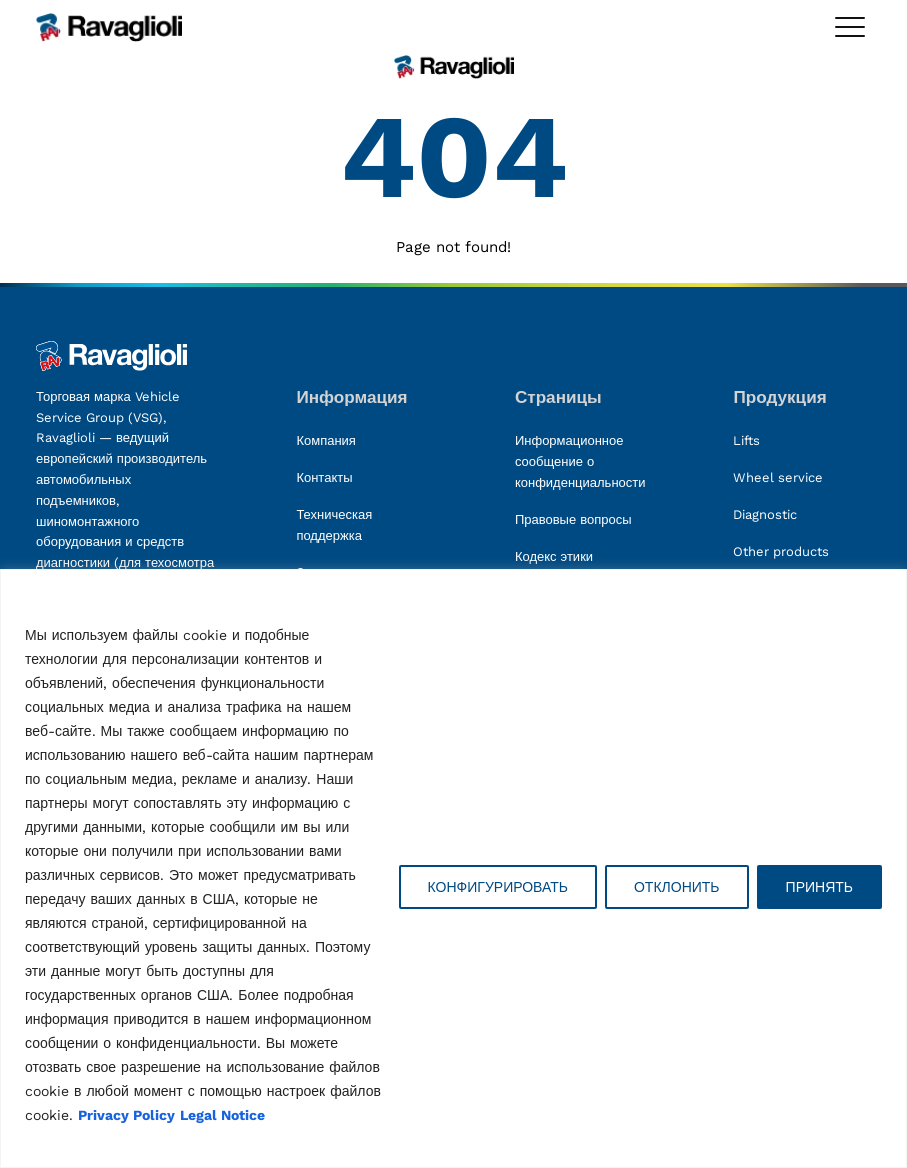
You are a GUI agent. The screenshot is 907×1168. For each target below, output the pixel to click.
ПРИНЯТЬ (819, 887)
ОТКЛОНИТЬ (677, 887)
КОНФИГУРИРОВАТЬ (498, 887)
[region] (453, 868)
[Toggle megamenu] (850, 27)
